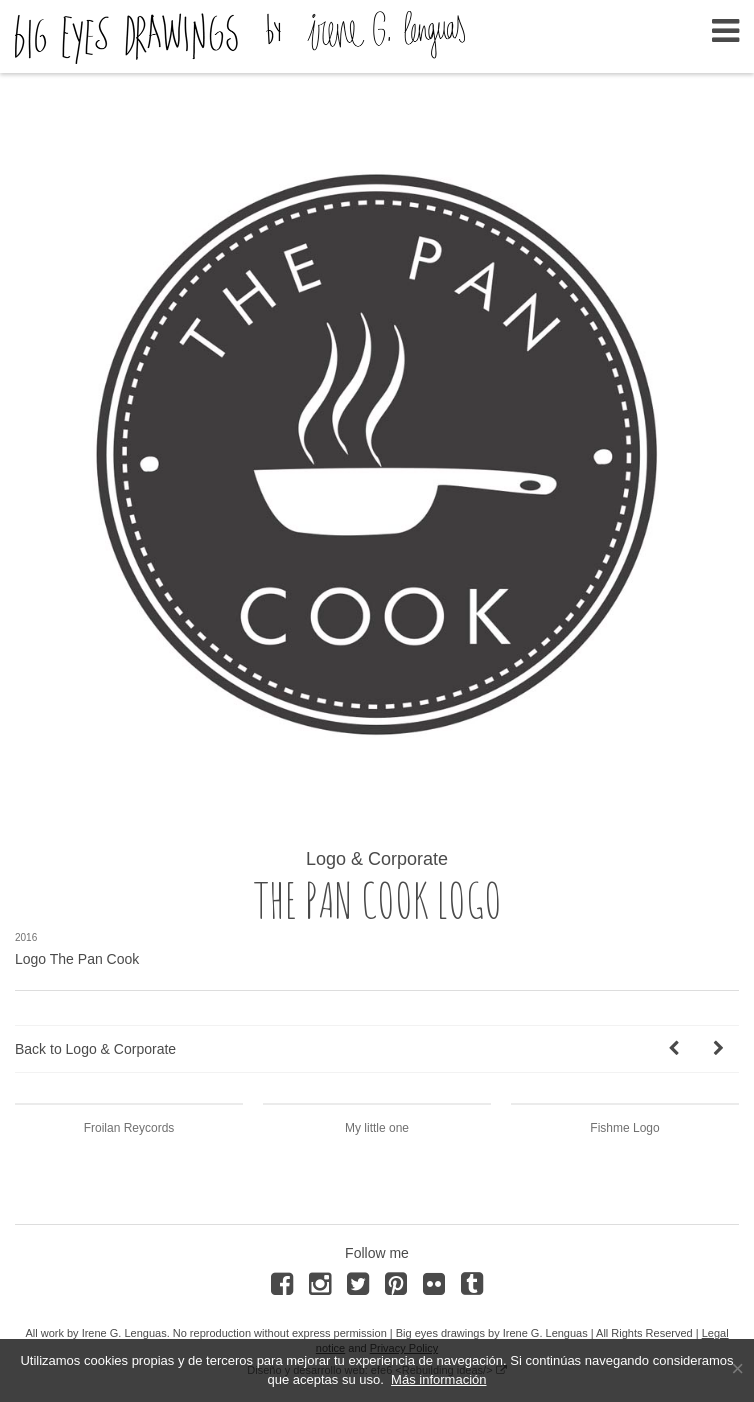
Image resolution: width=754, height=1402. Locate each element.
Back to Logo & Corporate (95, 1049)
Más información (438, 1379)
